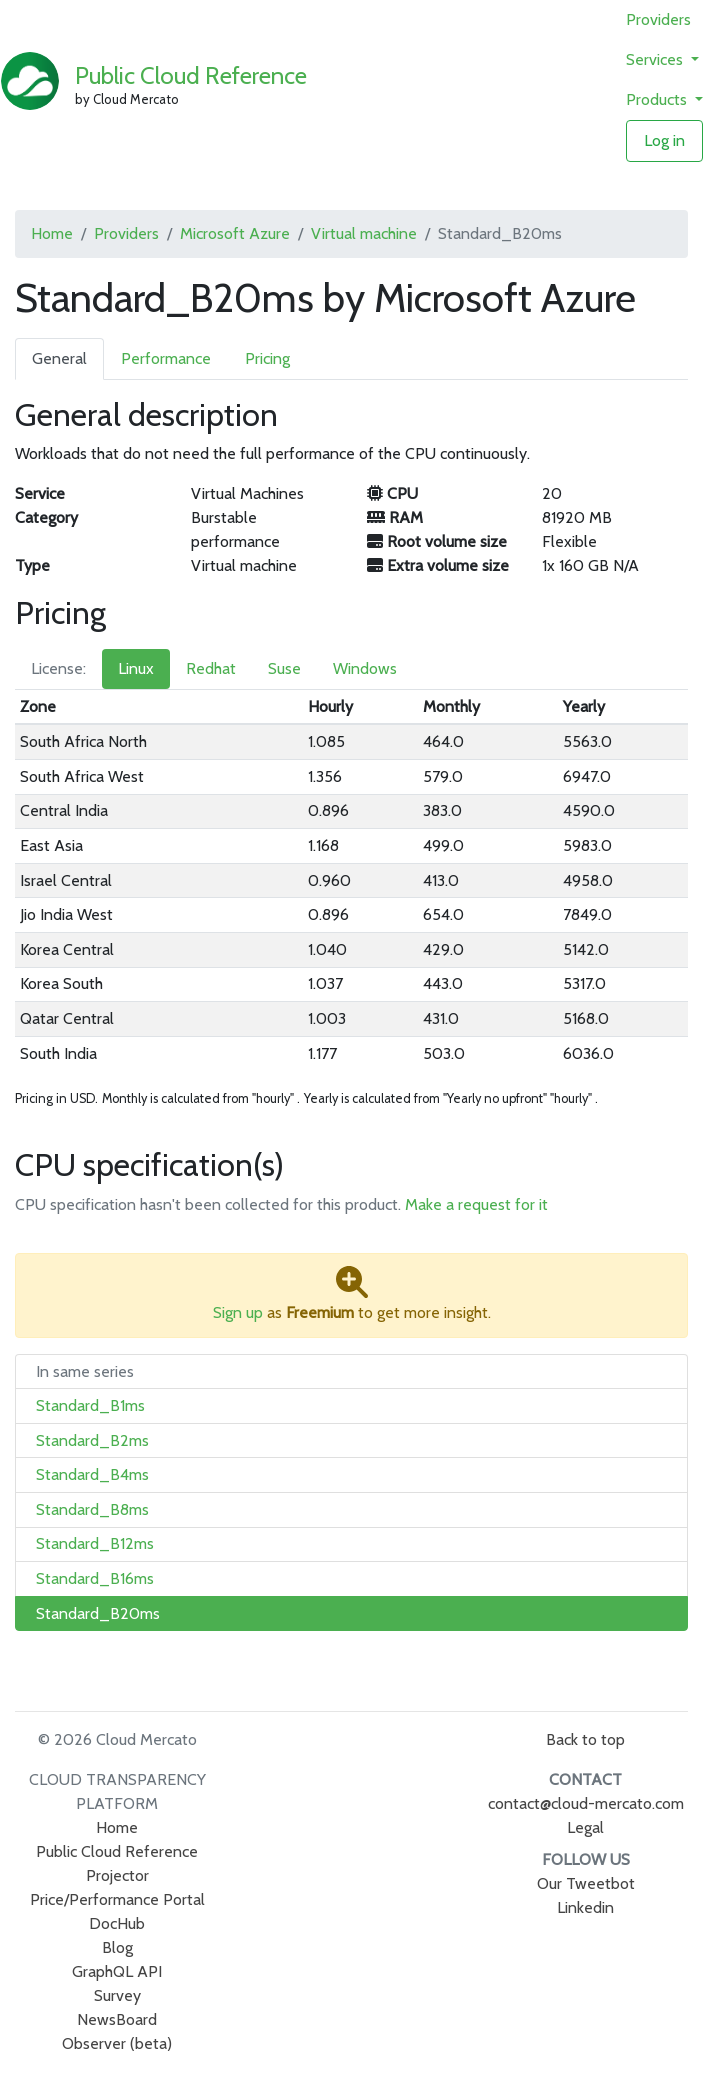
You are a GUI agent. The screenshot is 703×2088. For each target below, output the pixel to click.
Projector (117, 1875)
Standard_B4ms (92, 1474)
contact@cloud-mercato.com (586, 1803)
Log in (664, 140)
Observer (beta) (117, 2043)
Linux (136, 668)
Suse (284, 668)
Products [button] (658, 99)
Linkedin (585, 1907)
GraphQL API (117, 1971)
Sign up (238, 1312)
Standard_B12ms (95, 1543)
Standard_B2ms (92, 1440)
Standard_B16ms (95, 1578)
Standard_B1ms (90, 1405)
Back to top (585, 1739)
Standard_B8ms (92, 1509)
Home (52, 233)
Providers (658, 19)
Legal (585, 1827)
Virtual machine (364, 233)
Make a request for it (476, 1204)
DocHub (117, 1923)
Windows (365, 668)
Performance (166, 358)
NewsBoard (117, 2019)
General (59, 358)
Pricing (267, 358)
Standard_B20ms (98, 1613)
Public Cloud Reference (191, 75)
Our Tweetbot (586, 1883)
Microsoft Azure (235, 233)
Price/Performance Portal (117, 1899)
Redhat (211, 668)
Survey (117, 1995)
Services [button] (656, 59)
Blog (117, 1947)
